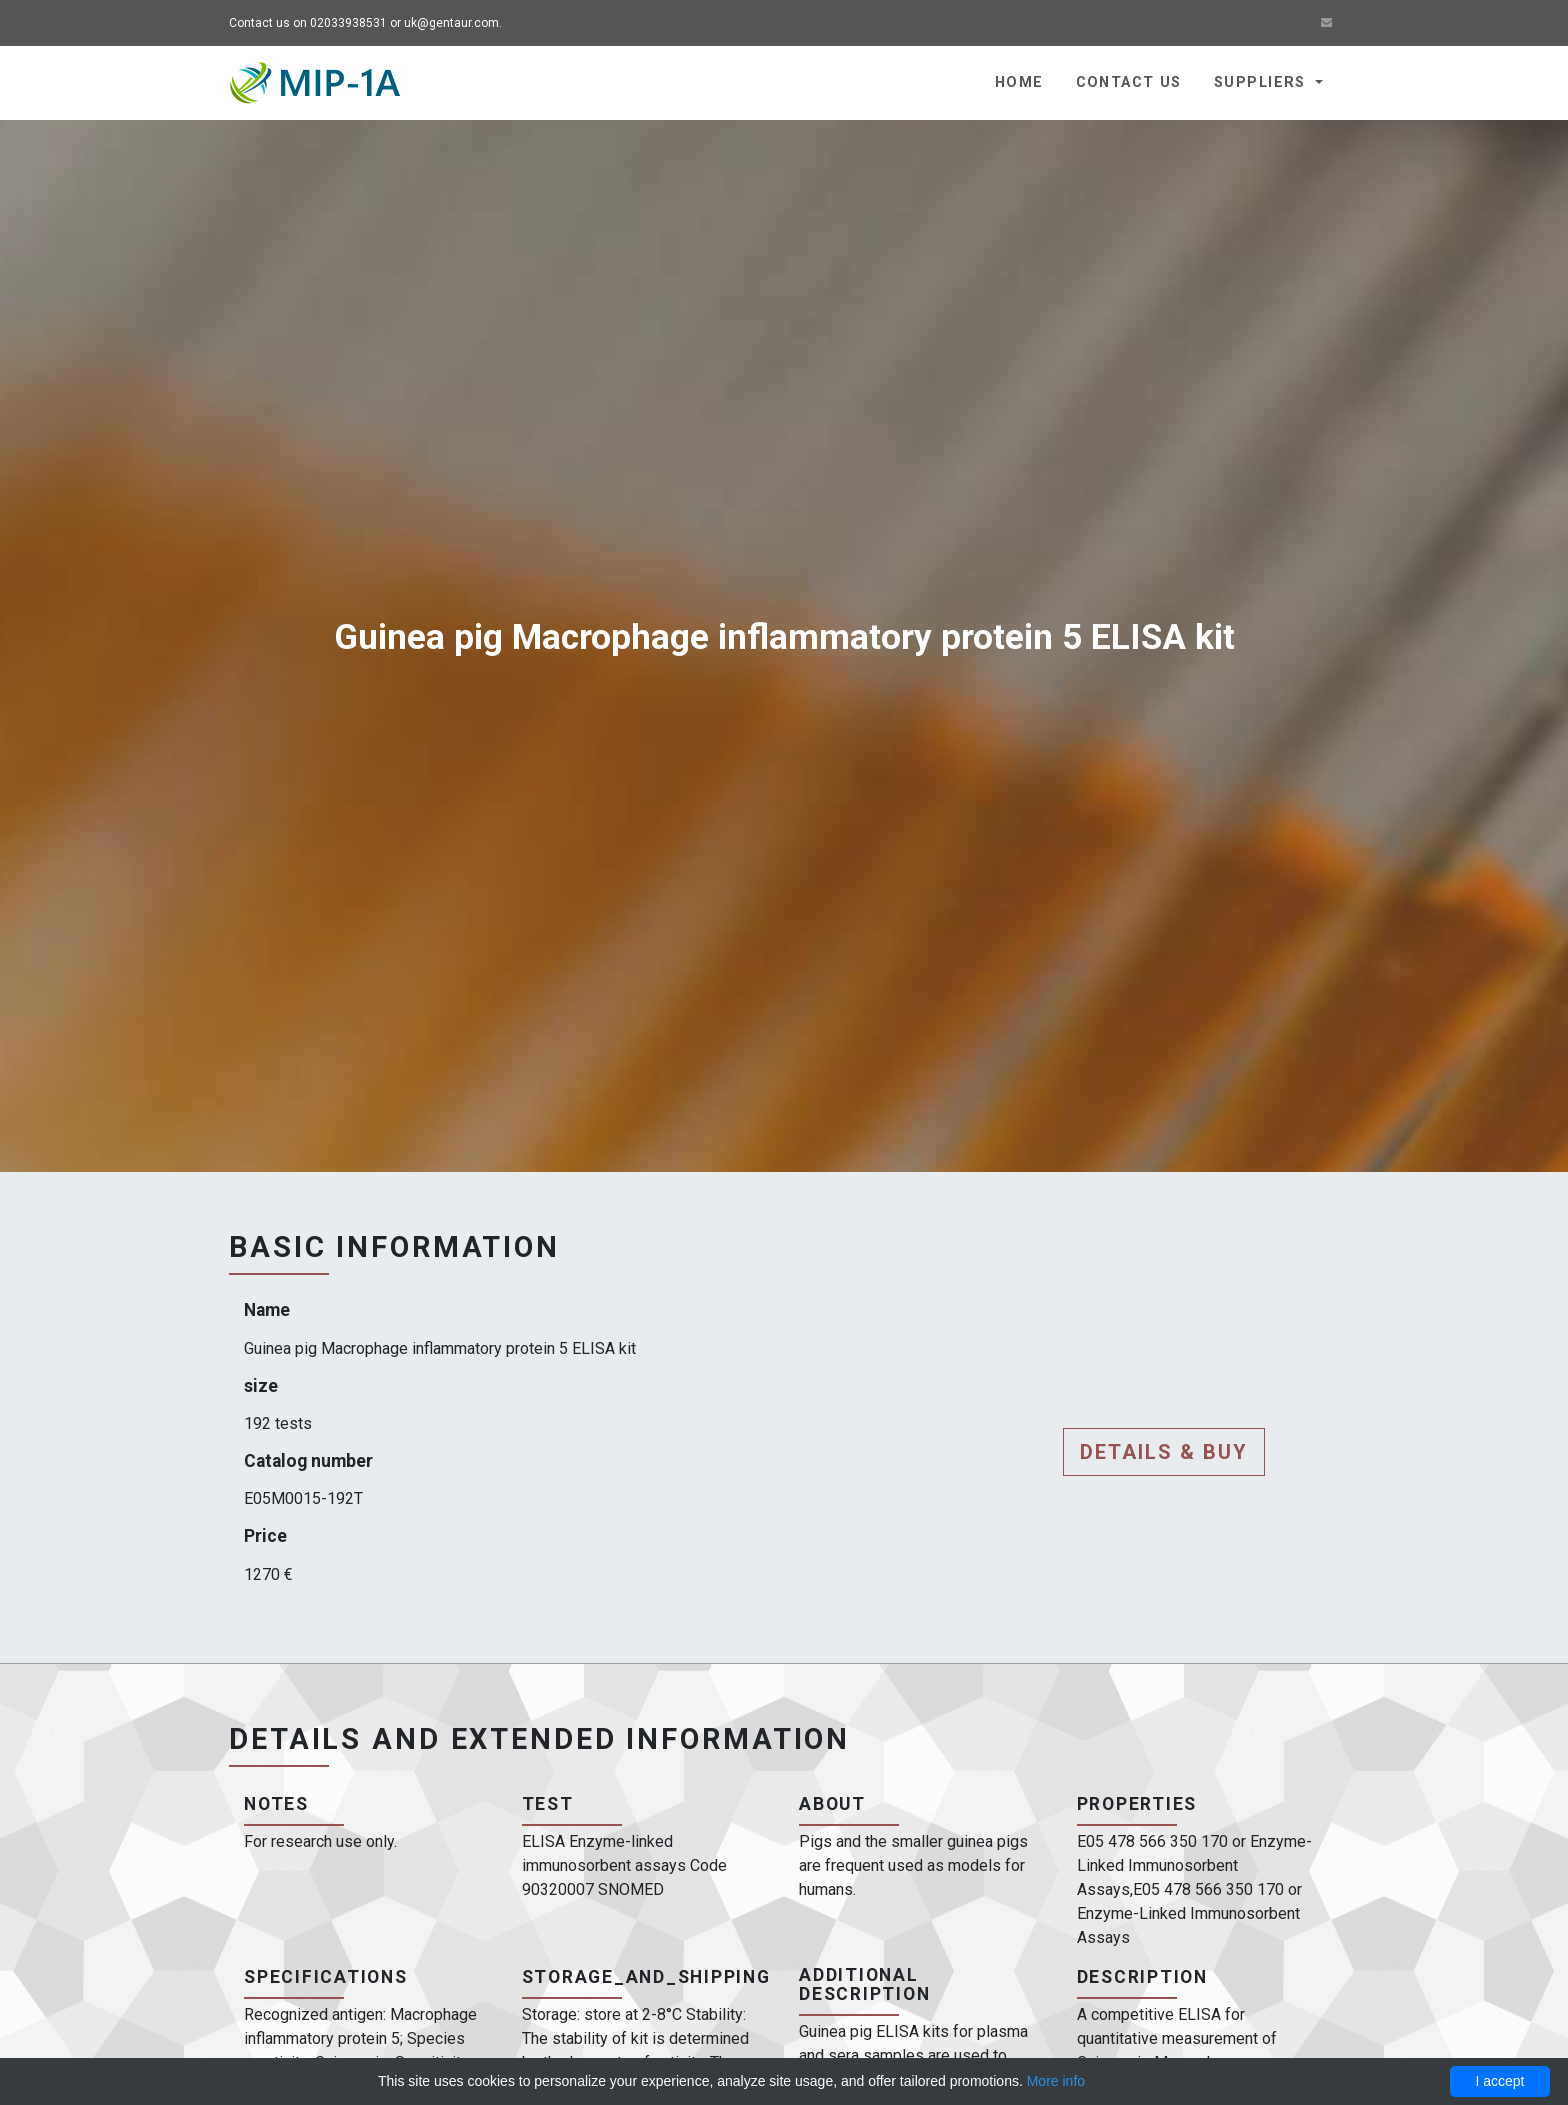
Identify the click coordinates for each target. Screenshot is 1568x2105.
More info (1056, 2081)
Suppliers (1262, 82)
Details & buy (1164, 1452)
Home (1019, 82)
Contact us (1129, 82)
